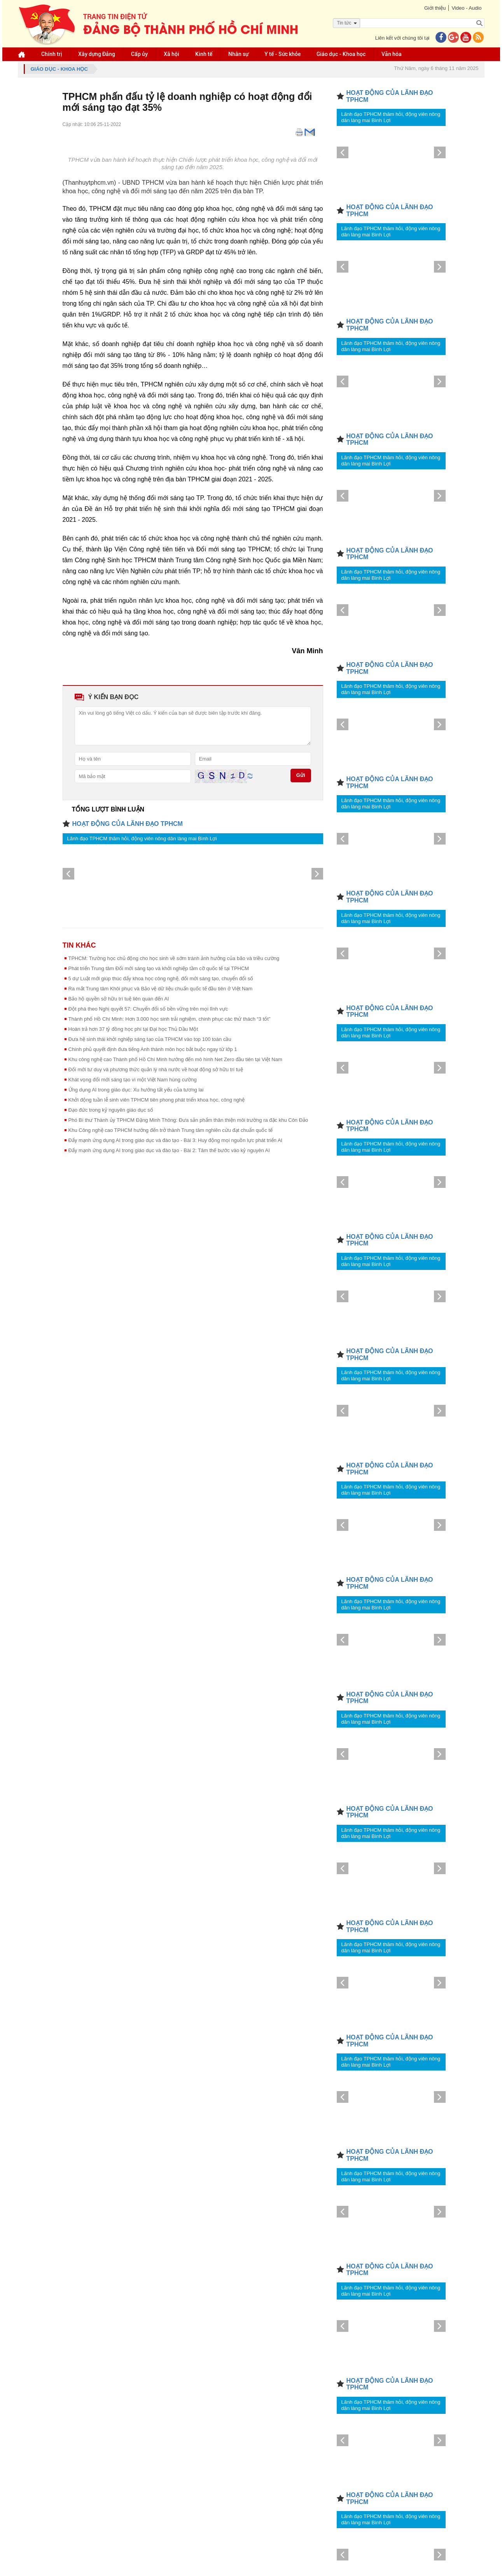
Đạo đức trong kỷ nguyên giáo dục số (110, 1110)
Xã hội (171, 54)
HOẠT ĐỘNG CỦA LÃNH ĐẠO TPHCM (127, 823)
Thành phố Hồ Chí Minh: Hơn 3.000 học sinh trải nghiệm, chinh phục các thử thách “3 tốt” (169, 1019)
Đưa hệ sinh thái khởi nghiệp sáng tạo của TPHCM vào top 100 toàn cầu (149, 1039)
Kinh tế (203, 54)
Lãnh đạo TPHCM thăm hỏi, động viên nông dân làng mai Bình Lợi (142, 838)
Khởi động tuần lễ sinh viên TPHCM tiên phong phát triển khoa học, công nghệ (156, 1100)
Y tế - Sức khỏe (282, 54)
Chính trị (51, 54)
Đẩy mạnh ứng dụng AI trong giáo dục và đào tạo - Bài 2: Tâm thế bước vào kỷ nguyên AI (169, 1150)
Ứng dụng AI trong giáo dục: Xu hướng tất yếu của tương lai (136, 1090)
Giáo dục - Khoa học (341, 54)
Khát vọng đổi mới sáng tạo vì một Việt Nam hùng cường (132, 1080)
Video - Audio (466, 8)
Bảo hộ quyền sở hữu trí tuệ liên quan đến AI (118, 999)
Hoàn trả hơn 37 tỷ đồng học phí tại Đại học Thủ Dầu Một (133, 1029)
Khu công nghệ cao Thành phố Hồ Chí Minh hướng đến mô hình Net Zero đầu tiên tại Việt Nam (175, 1059)
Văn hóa (391, 54)
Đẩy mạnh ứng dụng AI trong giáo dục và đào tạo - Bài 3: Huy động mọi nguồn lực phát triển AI (175, 1140)
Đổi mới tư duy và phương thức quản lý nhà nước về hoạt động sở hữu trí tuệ (155, 1069)
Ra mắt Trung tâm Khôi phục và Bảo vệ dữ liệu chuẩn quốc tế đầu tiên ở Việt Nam (160, 989)
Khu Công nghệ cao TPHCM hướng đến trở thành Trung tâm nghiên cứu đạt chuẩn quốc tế (170, 1130)
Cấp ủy (139, 54)
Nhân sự (238, 54)
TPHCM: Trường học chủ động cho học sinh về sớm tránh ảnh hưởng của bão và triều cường (174, 958)
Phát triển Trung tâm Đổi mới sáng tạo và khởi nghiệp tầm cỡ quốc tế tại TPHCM (158, 968)
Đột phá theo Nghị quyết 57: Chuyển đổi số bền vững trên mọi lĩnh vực (148, 1009)
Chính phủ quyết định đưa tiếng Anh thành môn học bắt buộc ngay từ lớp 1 (152, 1049)
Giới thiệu (435, 8)
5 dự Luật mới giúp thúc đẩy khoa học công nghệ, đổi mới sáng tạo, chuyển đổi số (161, 978)
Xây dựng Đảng (96, 54)
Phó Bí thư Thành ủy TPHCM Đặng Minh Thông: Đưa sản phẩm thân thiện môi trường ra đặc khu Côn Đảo (188, 1120)
